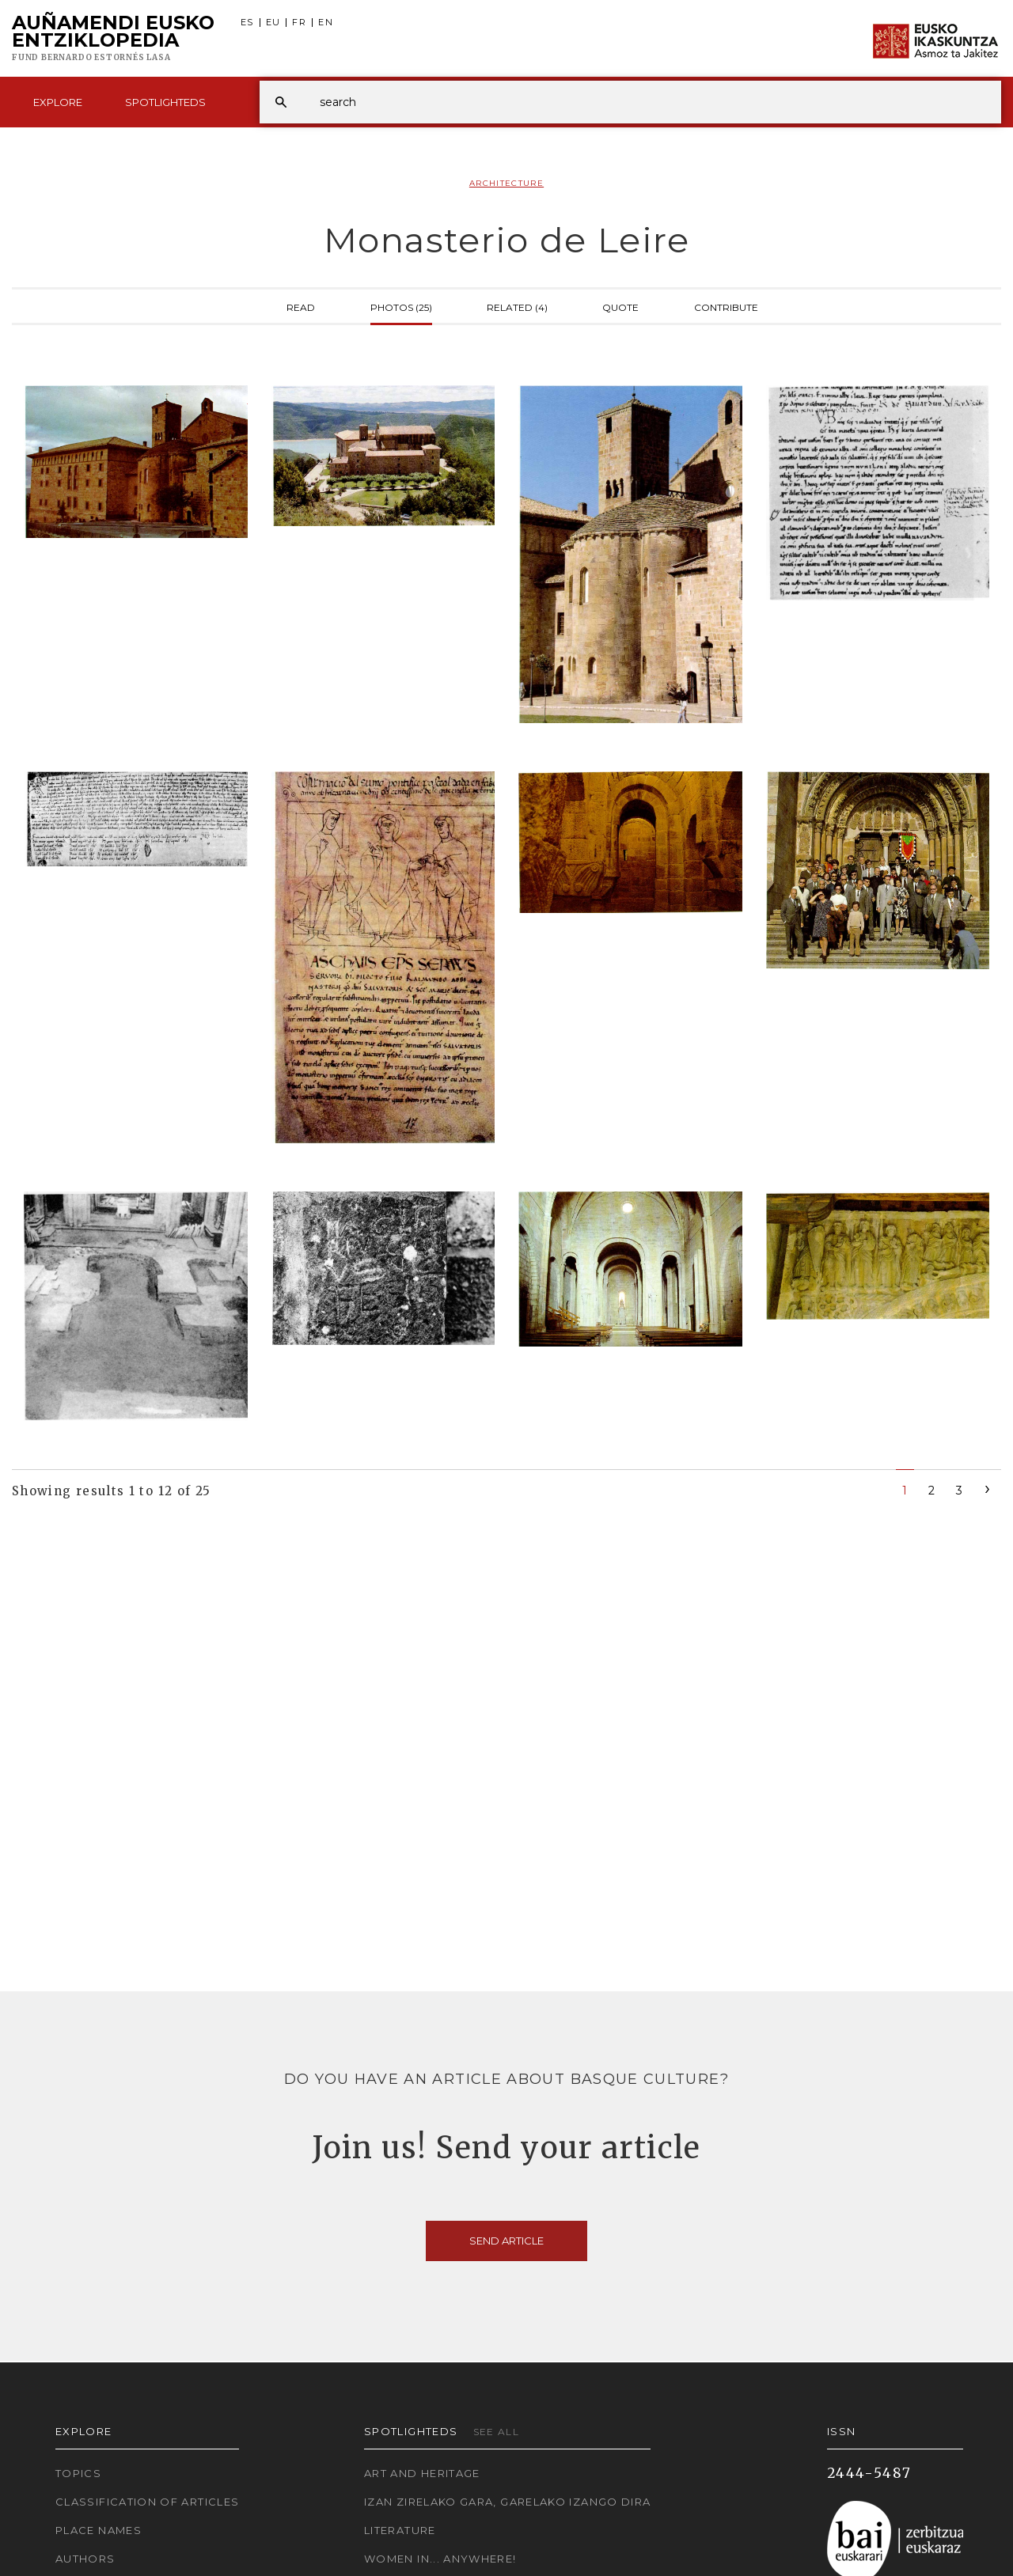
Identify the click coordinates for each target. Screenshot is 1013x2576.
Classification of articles (147, 2501)
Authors (85, 2558)
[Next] (987, 1487)
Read (300, 306)
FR (299, 22)
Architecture (506, 183)
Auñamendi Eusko (113, 38)
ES (247, 22)
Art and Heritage (422, 2473)
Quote (620, 306)
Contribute (726, 306)
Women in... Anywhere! (440, 2558)
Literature (400, 2530)
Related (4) (517, 306)
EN (325, 22)
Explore (57, 102)
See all (496, 2432)
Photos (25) (401, 306)
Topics (78, 2473)
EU (273, 22)
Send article (506, 2240)
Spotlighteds (165, 102)
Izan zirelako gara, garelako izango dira (507, 2501)
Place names (98, 2530)
